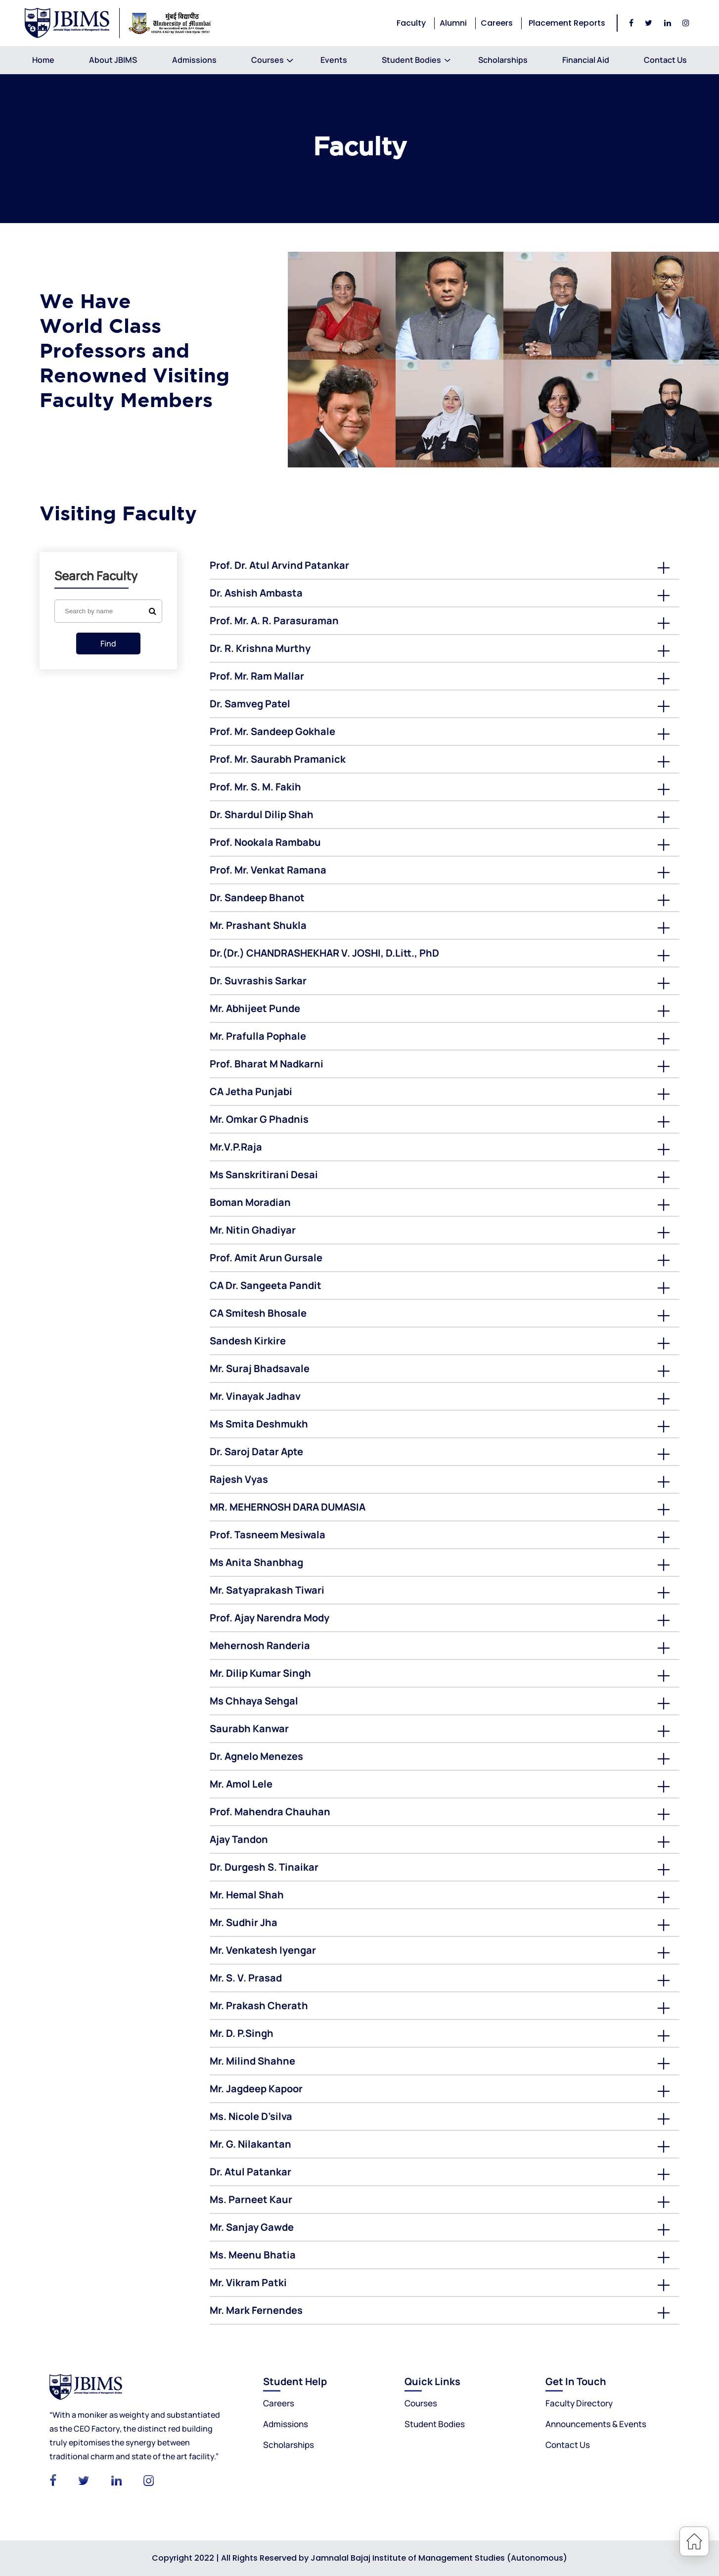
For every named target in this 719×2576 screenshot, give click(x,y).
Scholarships (503, 59)
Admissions (194, 59)
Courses (268, 59)
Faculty (411, 23)
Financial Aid (585, 59)
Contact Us (665, 59)
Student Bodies (411, 59)
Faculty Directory (579, 2403)
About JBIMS (113, 59)
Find (108, 643)
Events (333, 59)
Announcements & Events (595, 2424)
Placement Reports (567, 23)
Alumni (453, 23)
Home (43, 59)
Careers (497, 23)
